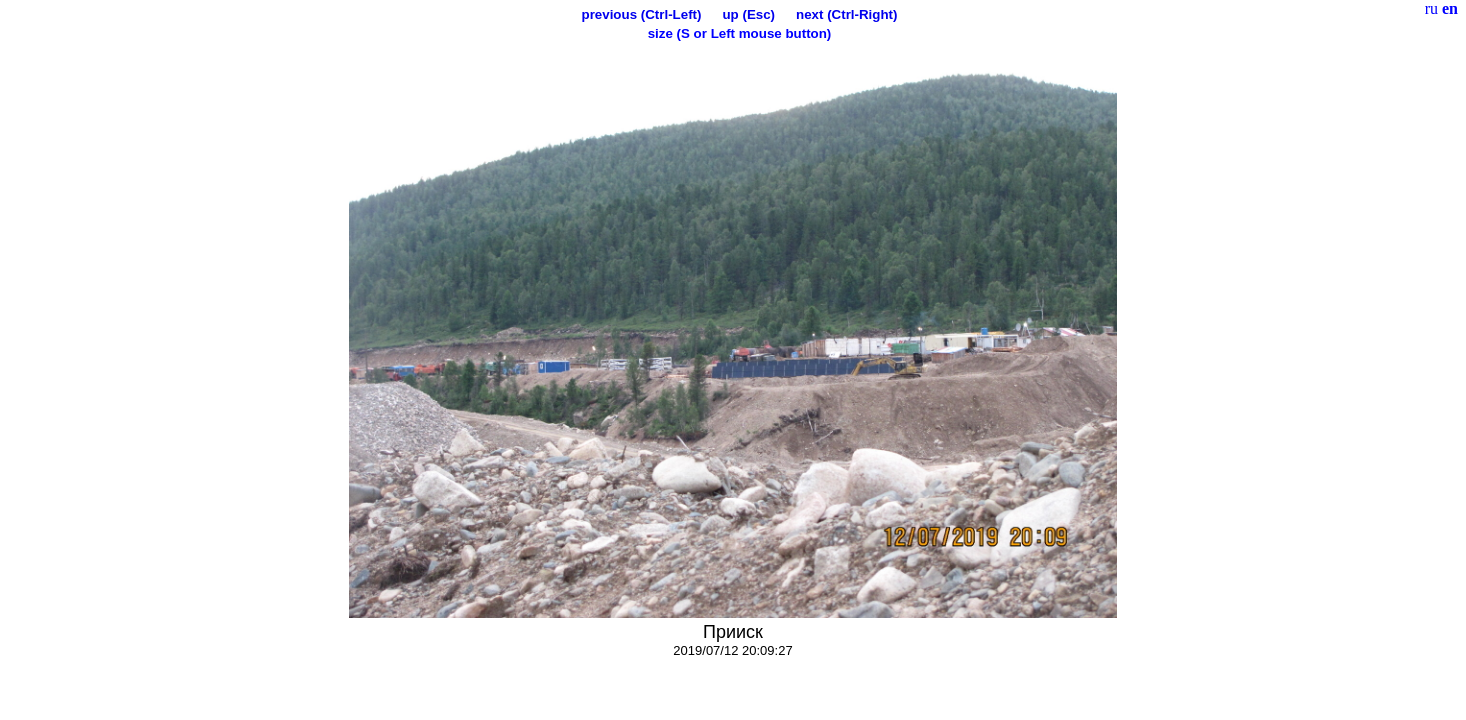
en (1450, 8)
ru (1431, 8)
